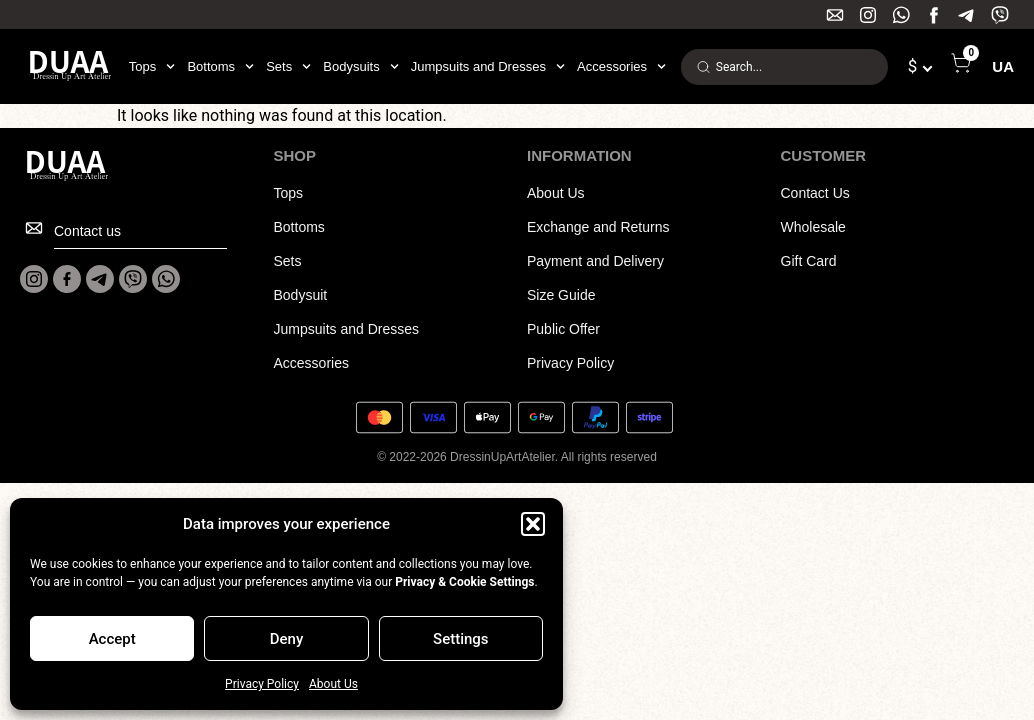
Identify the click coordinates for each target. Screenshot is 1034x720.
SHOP (295, 155)
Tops (152, 67)
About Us (333, 684)
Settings (461, 639)
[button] (533, 524)
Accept (112, 639)
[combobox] (784, 67)
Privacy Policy (262, 684)
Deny (287, 639)
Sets (288, 67)
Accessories (621, 67)
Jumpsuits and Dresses (488, 67)
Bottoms (220, 67)
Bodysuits (360, 67)
